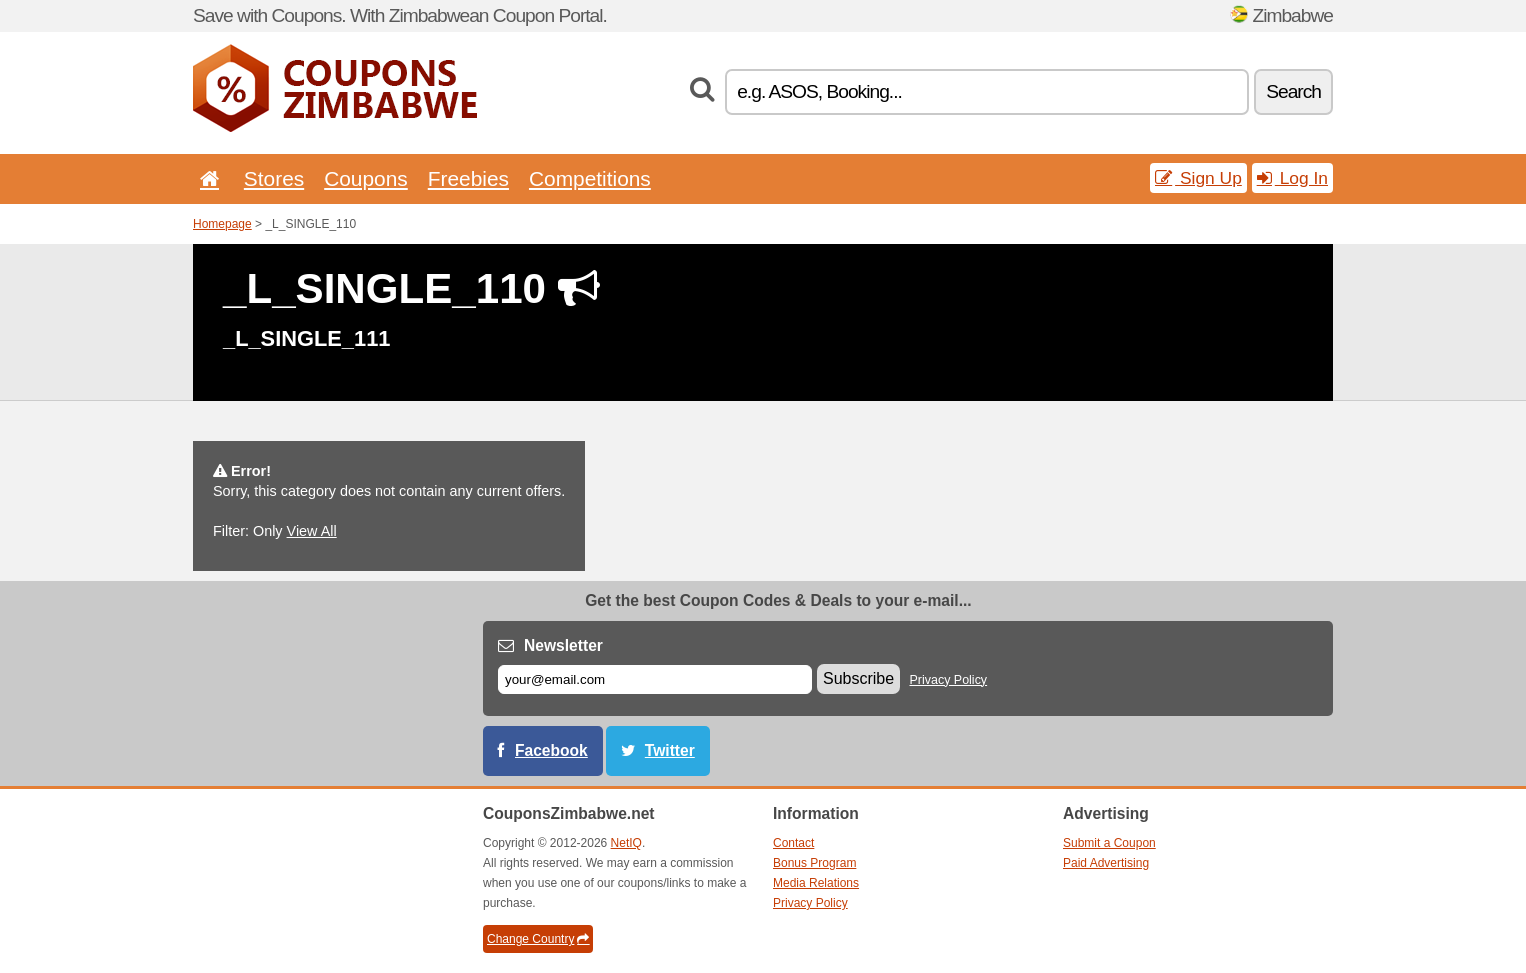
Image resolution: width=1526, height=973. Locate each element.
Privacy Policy (949, 680)
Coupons (366, 178)
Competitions (590, 178)
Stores (274, 178)
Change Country (538, 939)
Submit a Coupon (1109, 843)
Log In (1292, 178)
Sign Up (1198, 178)
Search (1293, 91)
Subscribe (858, 678)
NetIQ (626, 843)
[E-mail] (655, 679)
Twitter (670, 750)
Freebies (468, 178)
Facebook (551, 750)
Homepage (222, 224)
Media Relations (816, 883)
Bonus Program (814, 863)
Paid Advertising (1106, 863)
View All (312, 531)
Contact (793, 843)
